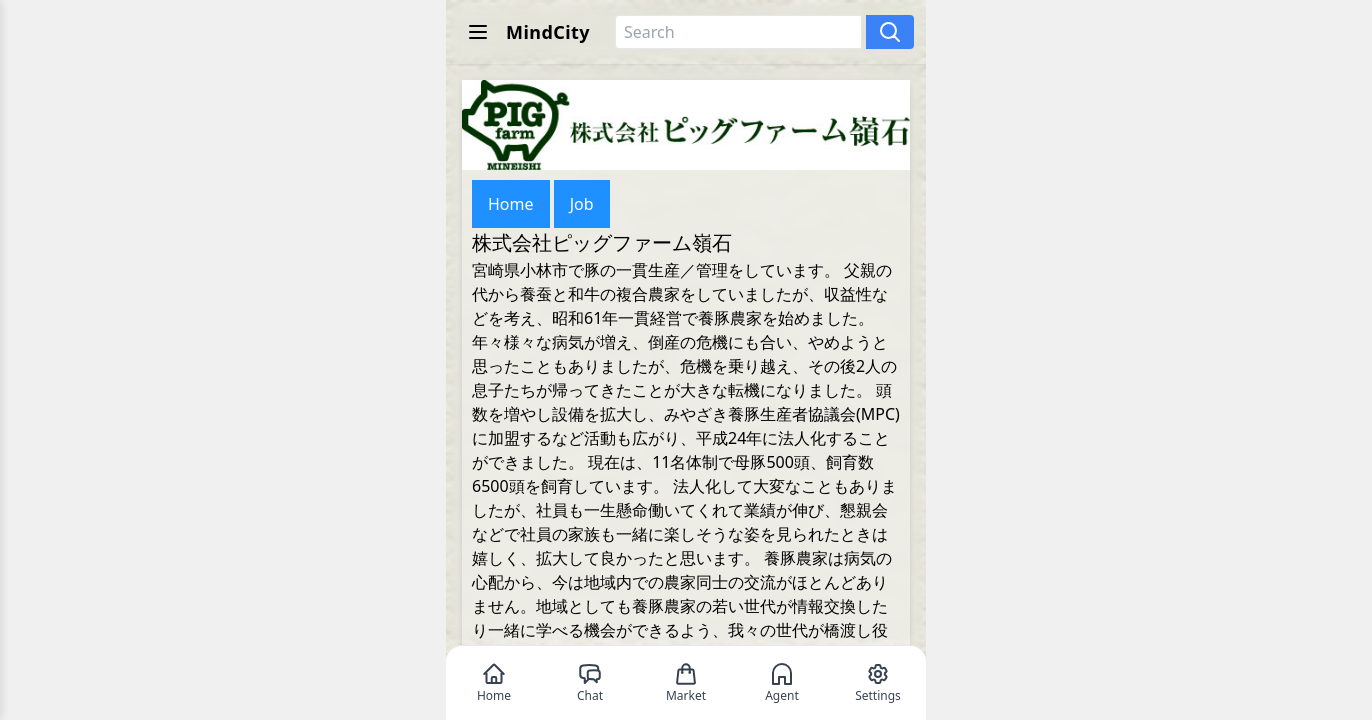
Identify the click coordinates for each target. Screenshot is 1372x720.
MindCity (548, 32)
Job (582, 204)
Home (511, 204)
